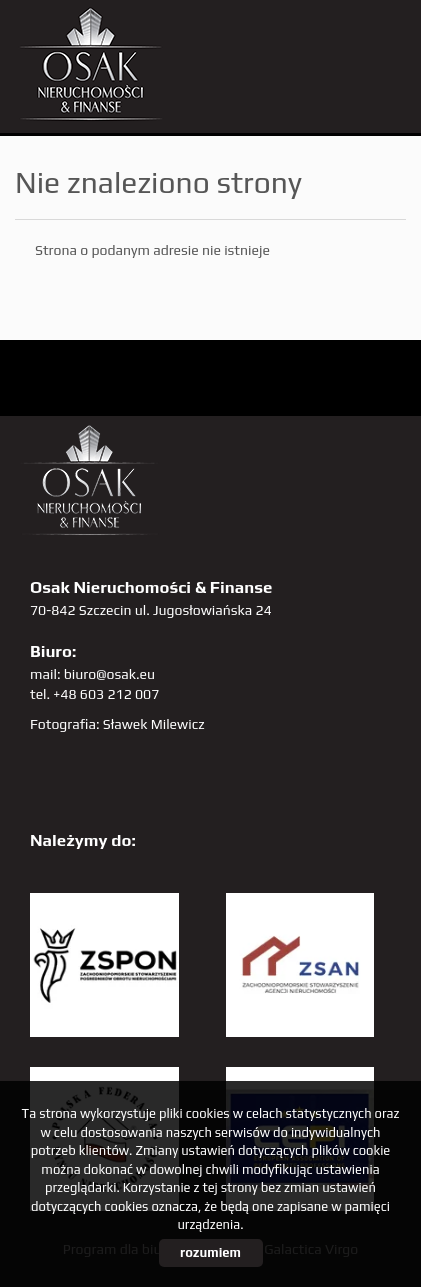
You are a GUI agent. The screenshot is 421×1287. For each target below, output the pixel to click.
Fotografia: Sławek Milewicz (117, 724)
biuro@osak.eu (109, 674)
